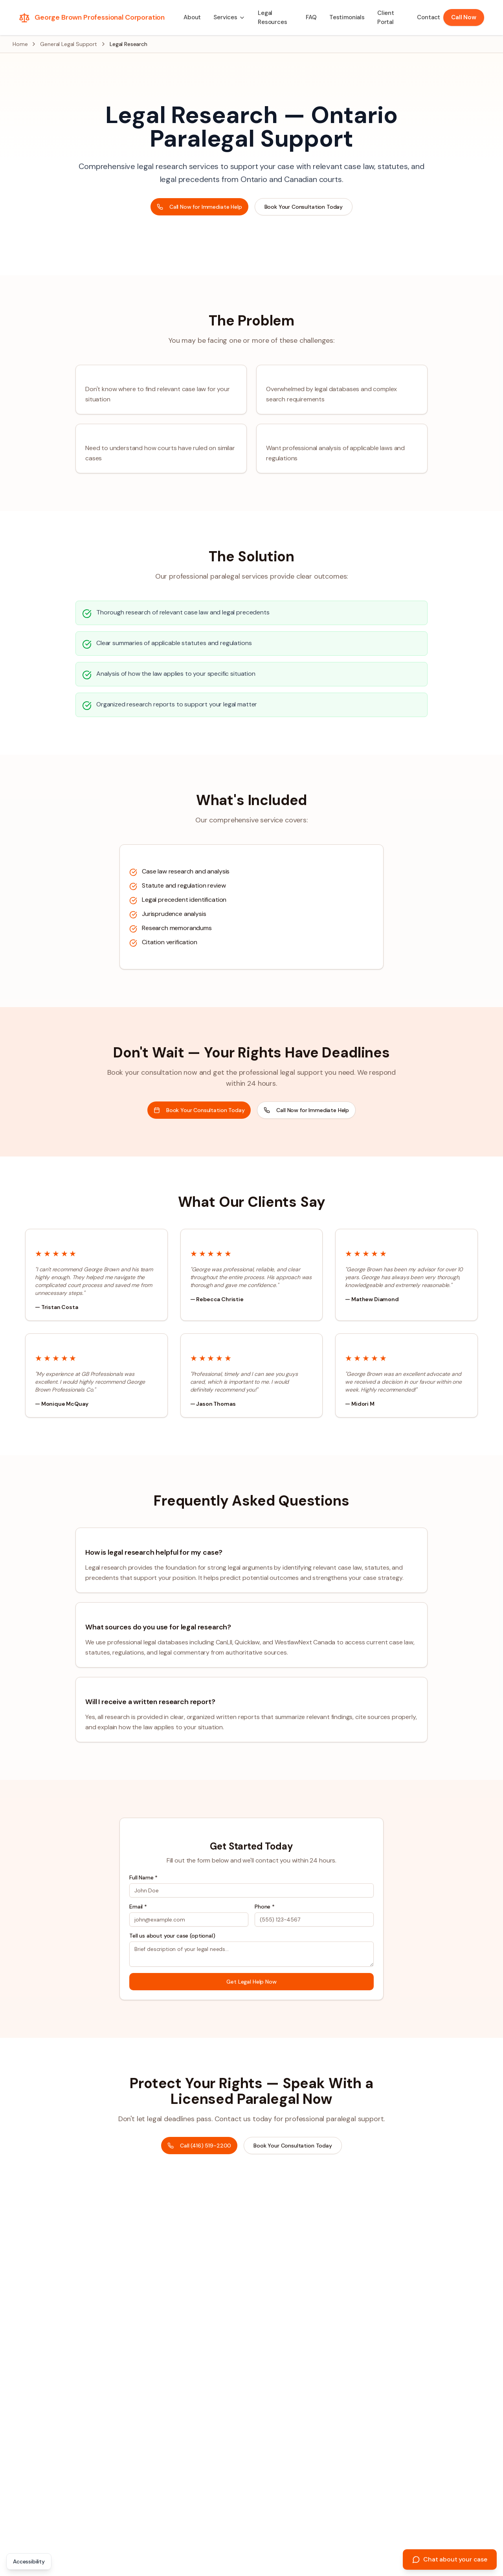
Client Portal (385, 17)
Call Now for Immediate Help (199, 206)
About (192, 17)
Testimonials (347, 17)
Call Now (463, 17)
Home (20, 44)
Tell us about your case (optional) (172, 1935)
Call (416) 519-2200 (199, 2145)
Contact (428, 17)
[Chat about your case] (450, 2559)
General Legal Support (68, 44)
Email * (138, 1906)
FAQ (311, 17)
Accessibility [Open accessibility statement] (29, 2561)
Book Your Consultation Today (303, 206)
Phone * (265, 1906)
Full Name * (143, 1877)
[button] (229, 17)
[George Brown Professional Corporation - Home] (92, 17)
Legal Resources (272, 17)
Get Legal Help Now (251, 1981)
